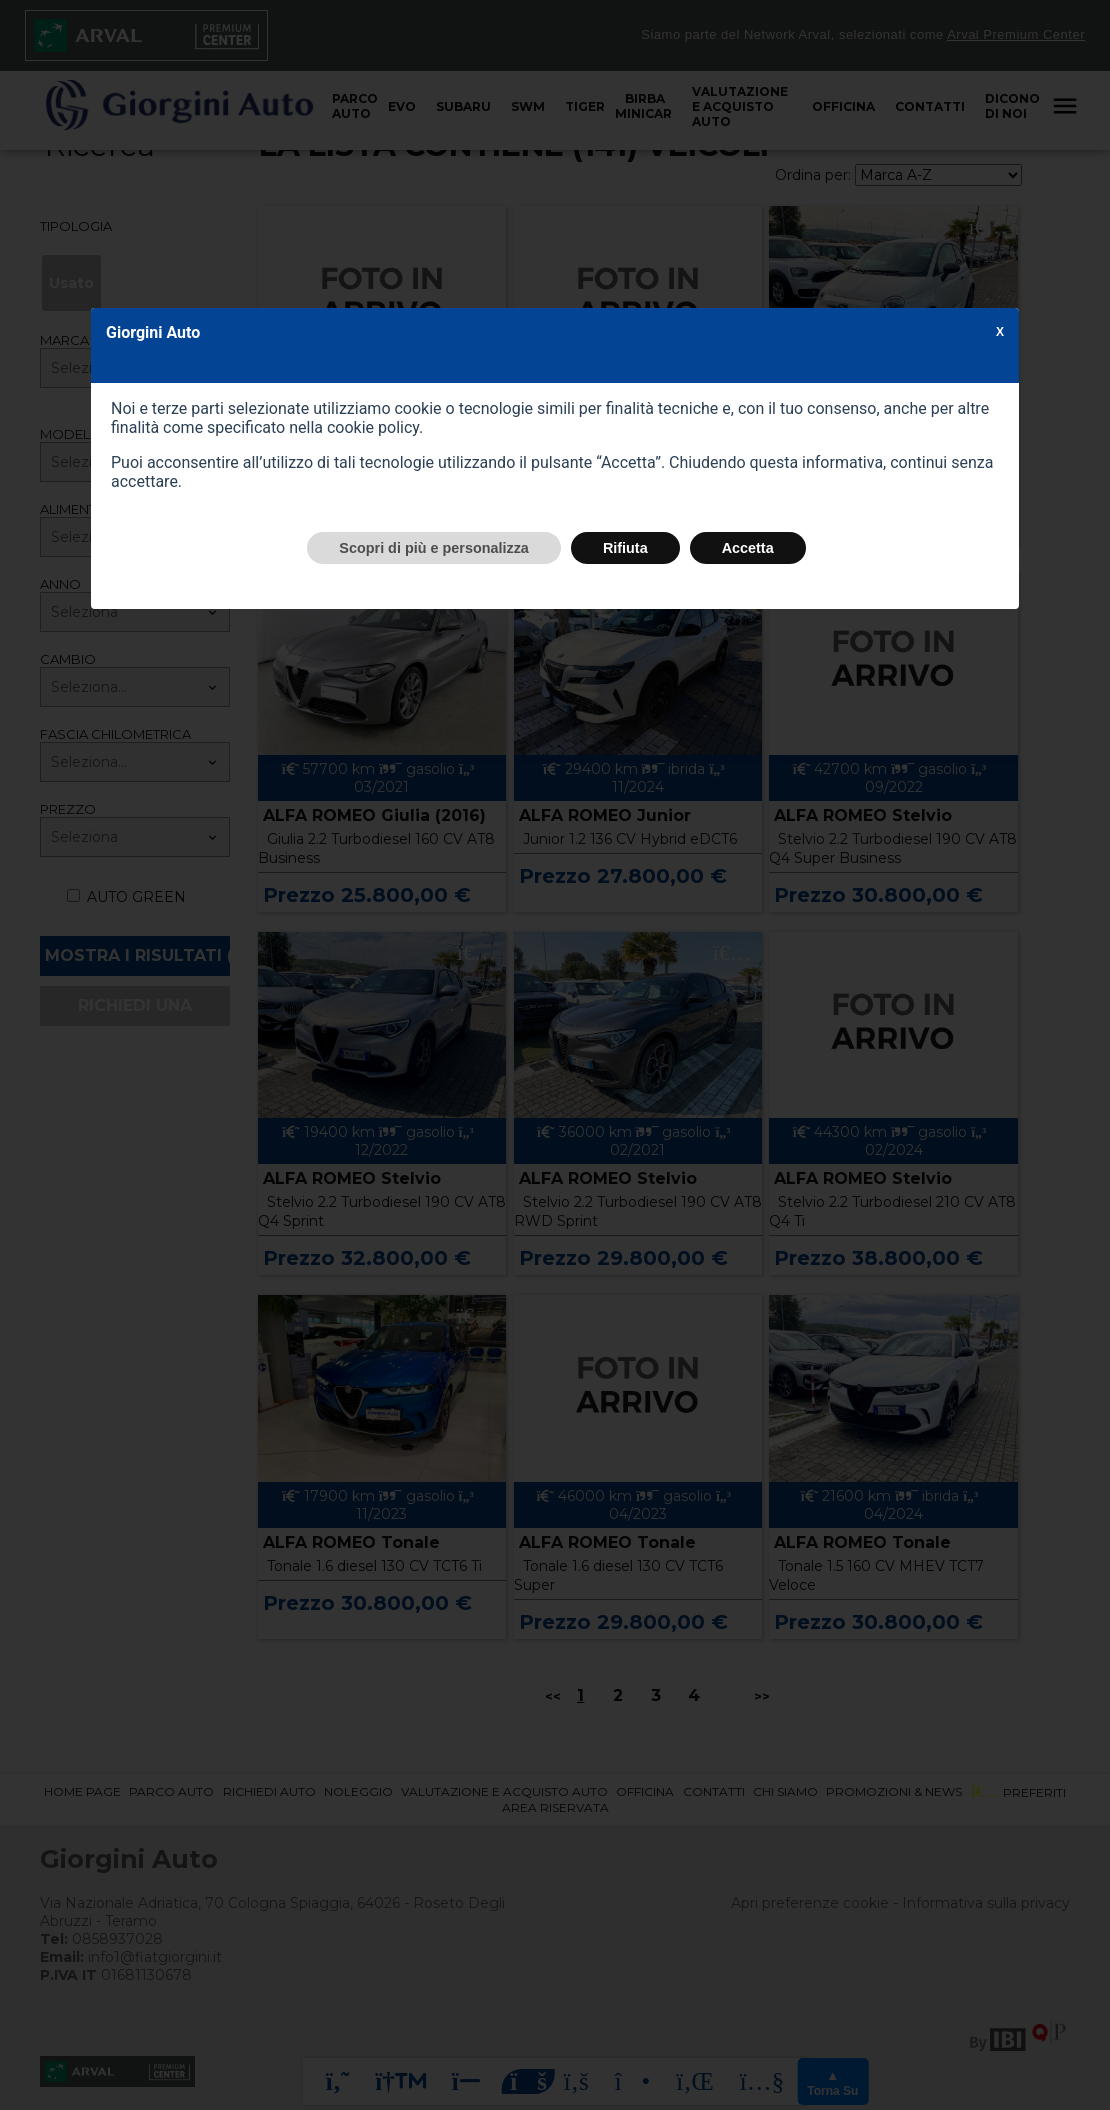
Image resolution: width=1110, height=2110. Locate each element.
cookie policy (373, 427)
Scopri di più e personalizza (434, 548)
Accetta (748, 548)
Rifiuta (625, 548)
